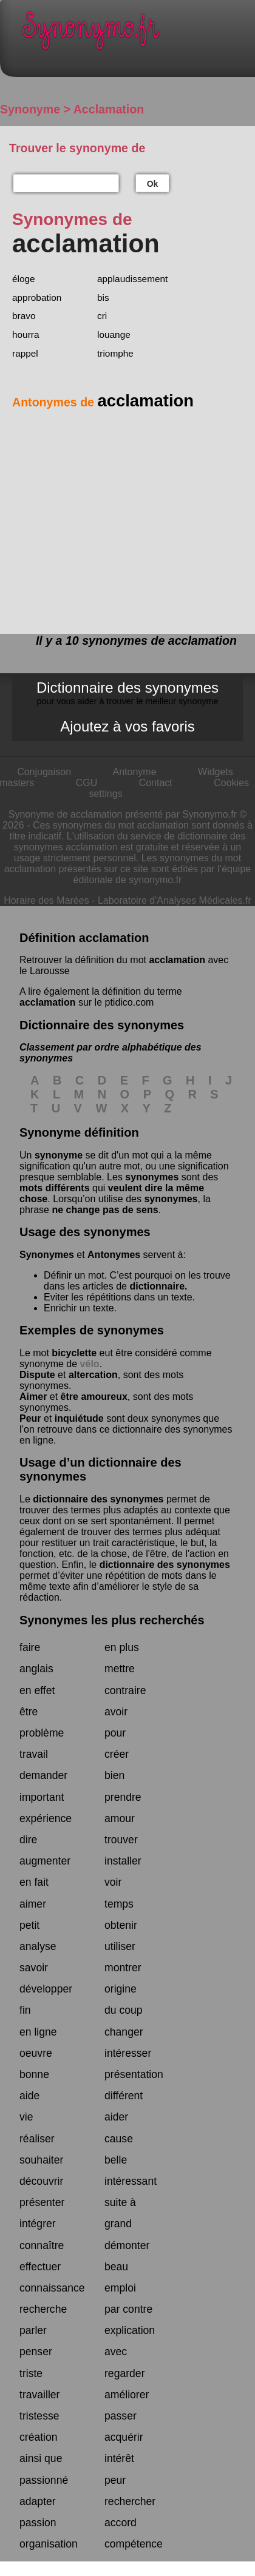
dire (28, 1840)
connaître (41, 2245)
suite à (120, 2202)
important (41, 1797)
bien (114, 1775)
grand (118, 2224)
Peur (30, 1418)
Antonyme (135, 772)
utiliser (119, 1946)
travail (33, 1754)
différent (123, 2096)
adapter (37, 2501)
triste (30, 2373)
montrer (122, 1968)
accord (120, 2523)
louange (114, 334)
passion (37, 2523)
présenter (41, 2202)
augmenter (44, 1861)
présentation (133, 2074)
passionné (43, 2480)
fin (25, 2010)
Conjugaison (44, 772)
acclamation (177, 960)
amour (119, 1818)
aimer (32, 1904)
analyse (37, 1946)
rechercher (129, 2501)
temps (119, 1904)
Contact (155, 783)
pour (115, 1733)
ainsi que (40, 2458)
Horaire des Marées (46, 900)
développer (45, 1989)
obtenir (120, 1925)
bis (103, 297)
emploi (120, 2288)
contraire (125, 1690)
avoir (115, 1712)
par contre (128, 2309)
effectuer (40, 2267)
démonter (126, 2245)
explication (129, 2330)
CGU (87, 783)
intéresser (127, 2053)
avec (115, 2352)
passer (120, 2416)
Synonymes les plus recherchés (112, 1620)
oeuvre (35, 2053)
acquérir (123, 2437)
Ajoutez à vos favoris (127, 726)
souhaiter (41, 2160)
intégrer (37, 2224)
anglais (36, 1669)
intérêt (119, 2458)
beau (116, 2267)
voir (112, 1882)
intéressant (130, 2181)
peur (115, 2480)
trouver (121, 1840)
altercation (93, 1375)
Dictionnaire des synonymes (127, 692)
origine (120, 1989)
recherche (43, 2309)
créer (116, 1754)
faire (29, 1647)
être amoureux (94, 1396)
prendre (122, 1797)
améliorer (126, 2395)
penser (35, 2352)
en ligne (38, 2032)
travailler (39, 2395)
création (38, 2437)
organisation (48, 2544)
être (28, 1712)
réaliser (37, 2139)
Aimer (33, 1396)
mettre (119, 1669)
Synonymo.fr (136, 33)
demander (43, 1775)
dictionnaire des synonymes (98, 1499)
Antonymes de (103, 402)
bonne (34, 2074)
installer (122, 1861)
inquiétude (79, 1418)
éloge (23, 279)
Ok (152, 184)
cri (102, 316)
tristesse (39, 2416)
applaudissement (132, 279)
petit (29, 1925)
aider (116, 2117)
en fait (34, 1882)
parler (33, 2330)
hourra (25, 334)
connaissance (52, 2288)
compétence (133, 2544)
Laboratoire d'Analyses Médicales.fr (174, 900)
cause (118, 2139)
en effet (37, 1690)
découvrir (41, 2181)
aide (29, 2096)
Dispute (37, 1375)
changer (123, 2032)
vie (26, 2117)
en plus (121, 1647)
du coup (123, 2010)
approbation (36, 297)
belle (115, 2160)
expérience (45, 1818)
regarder (124, 2373)
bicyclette (74, 1353)
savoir (33, 1968)
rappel (25, 353)
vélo (90, 1364)
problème (41, 1733)
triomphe (115, 353)
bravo (24, 316)
